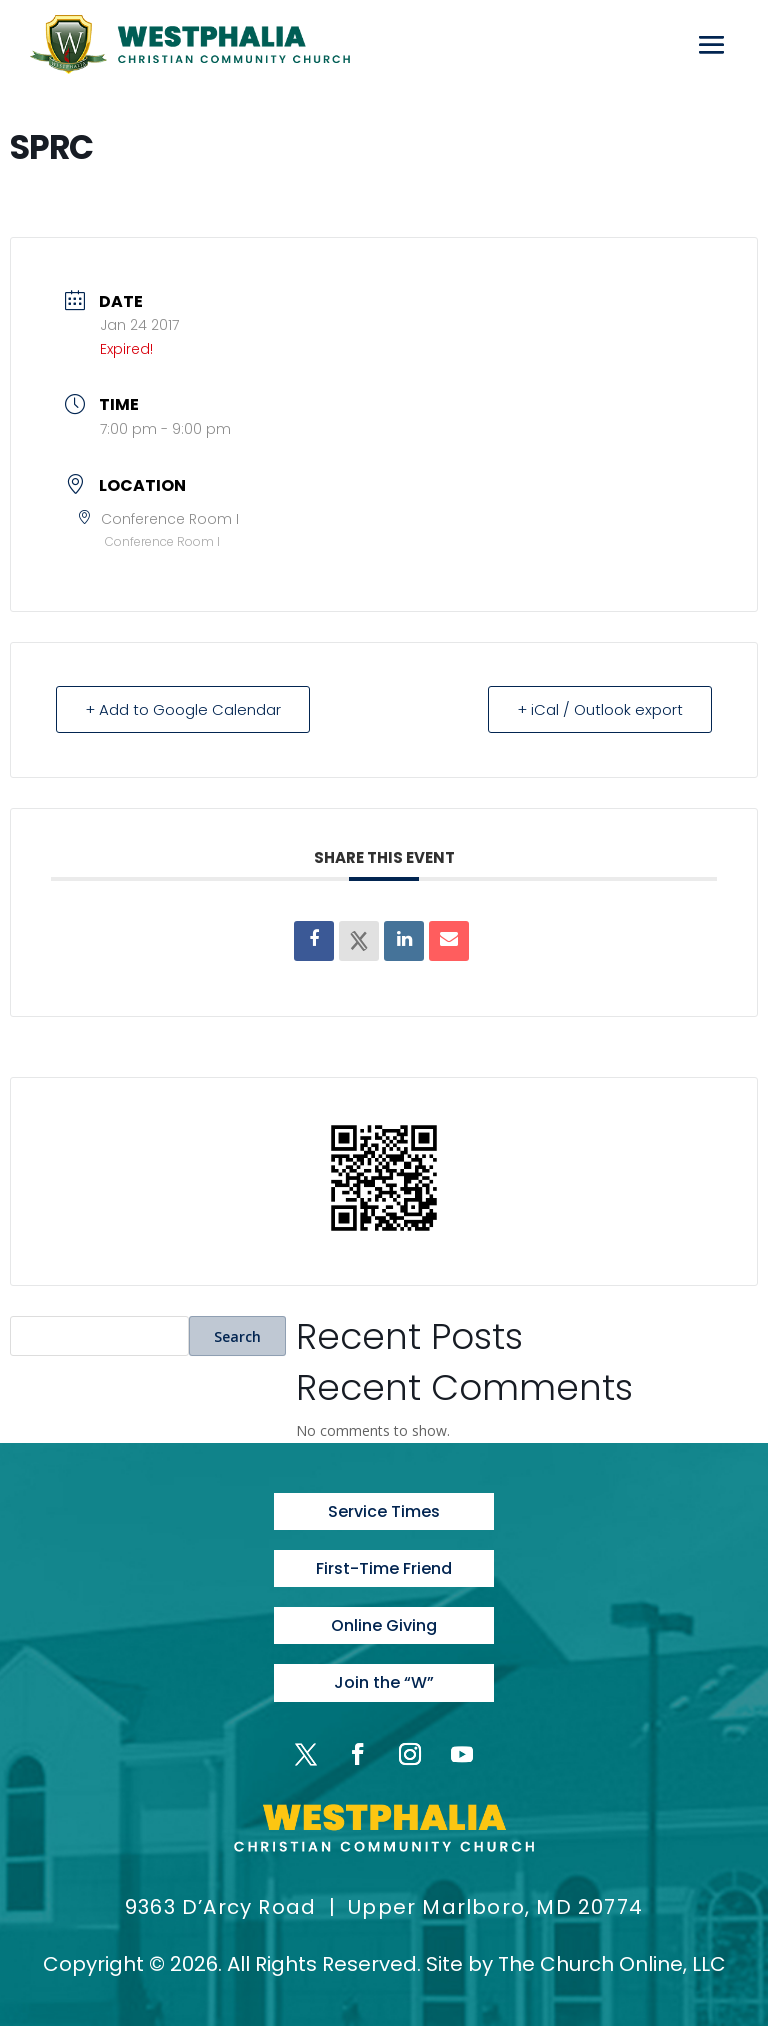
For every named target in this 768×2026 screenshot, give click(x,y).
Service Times (384, 1511)
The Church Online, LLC (612, 1964)
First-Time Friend (384, 1568)
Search (237, 1336)
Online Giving (384, 1625)
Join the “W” (384, 1682)
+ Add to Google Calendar (183, 709)
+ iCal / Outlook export (600, 709)
